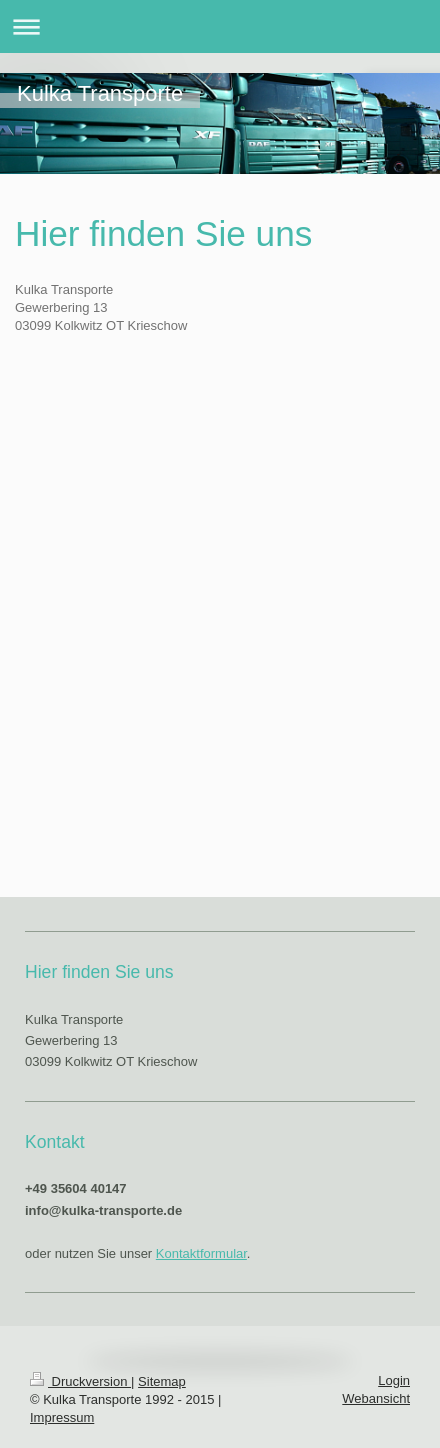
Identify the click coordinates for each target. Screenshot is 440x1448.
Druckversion (80, 1381)
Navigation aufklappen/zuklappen (220, 26)
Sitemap (162, 1381)
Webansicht (376, 1398)
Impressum (62, 1417)
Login (394, 1380)
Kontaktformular (201, 1253)
